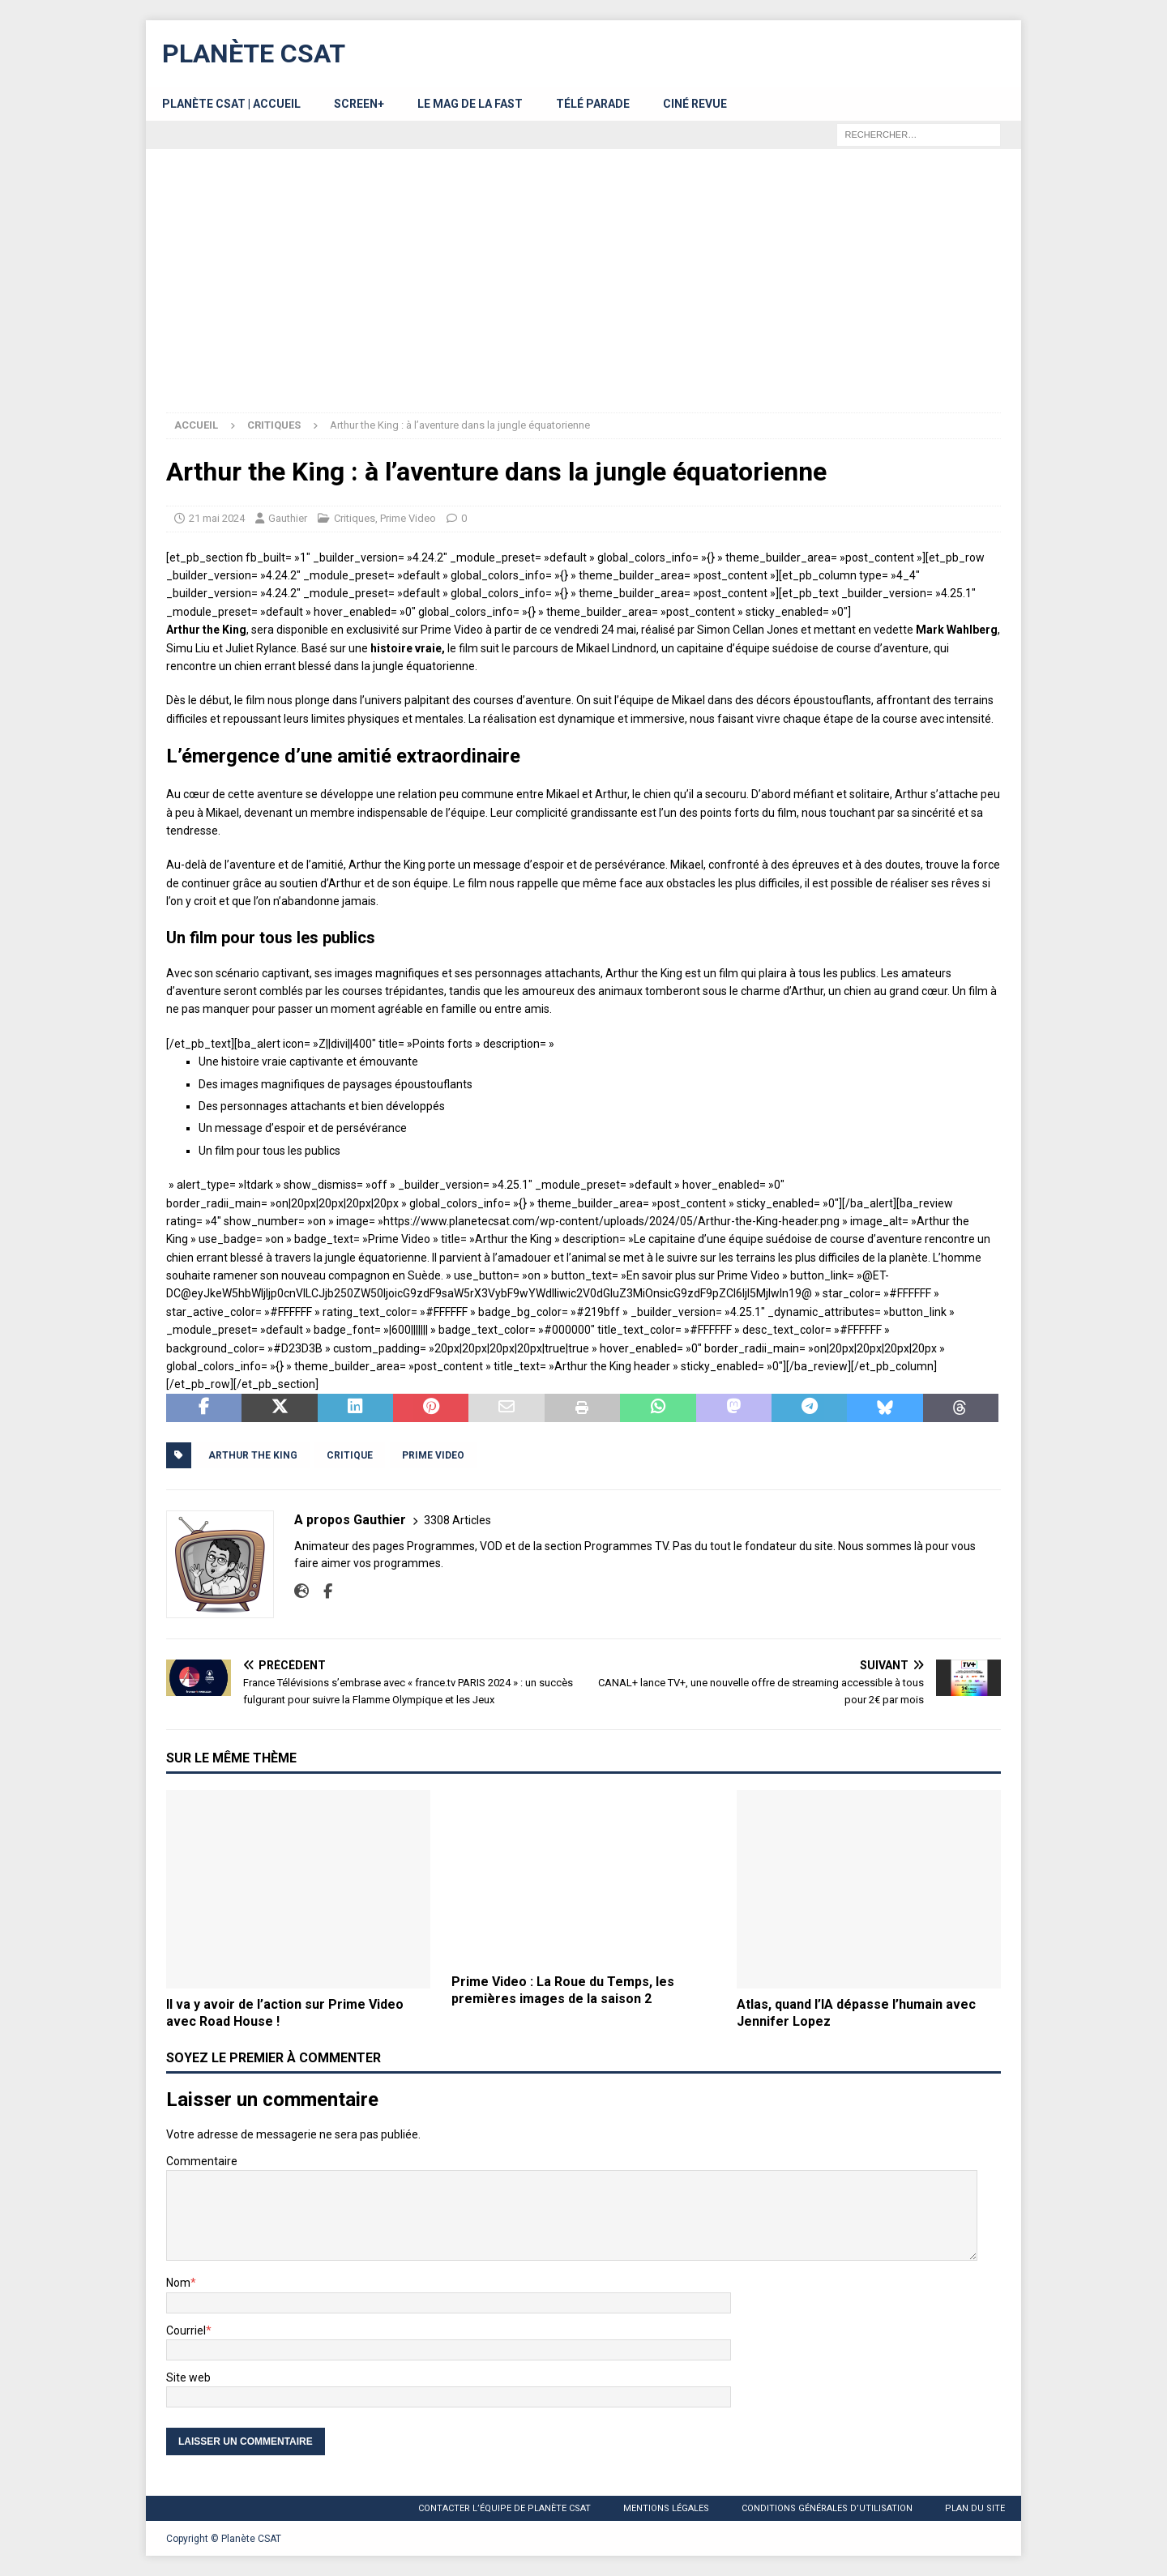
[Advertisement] (583, 290)
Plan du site (975, 2508)
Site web (188, 2377)
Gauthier (287, 518)
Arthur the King (252, 1455)
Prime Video (408, 518)
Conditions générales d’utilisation (827, 2508)
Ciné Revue (695, 103)
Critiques (354, 518)
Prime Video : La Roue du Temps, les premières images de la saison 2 (562, 1990)
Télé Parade (593, 103)
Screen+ (359, 103)
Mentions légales (666, 2508)
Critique (350, 1455)
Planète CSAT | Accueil (231, 103)
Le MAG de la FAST (470, 103)
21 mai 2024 (217, 518)
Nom (178, 2282)
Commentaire (201, 2161)
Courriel (186, 2330)
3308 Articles (457, 1520)
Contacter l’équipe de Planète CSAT (504, 2508)
